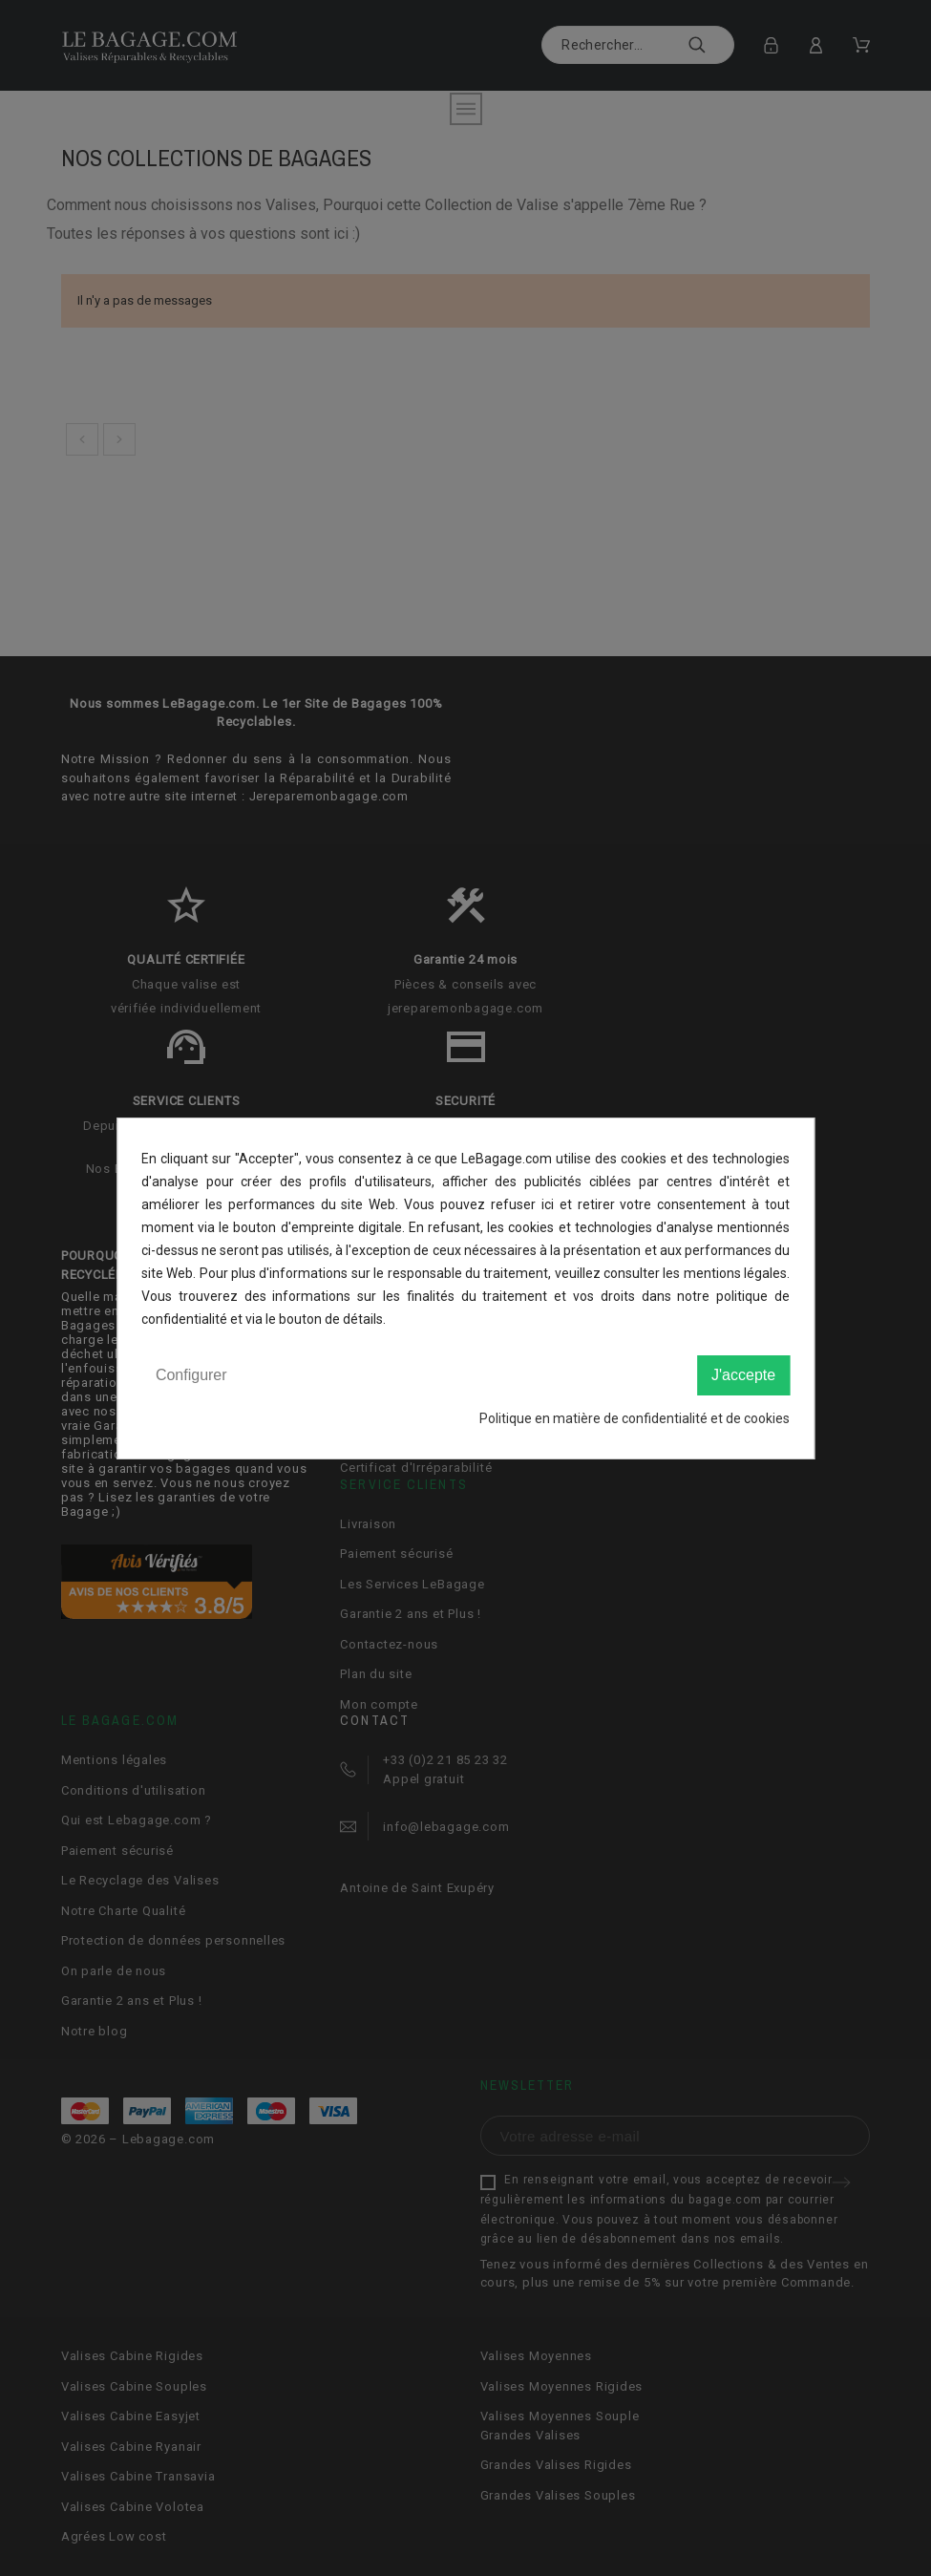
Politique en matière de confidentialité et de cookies (634, 1418)
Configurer (191, 1375)
